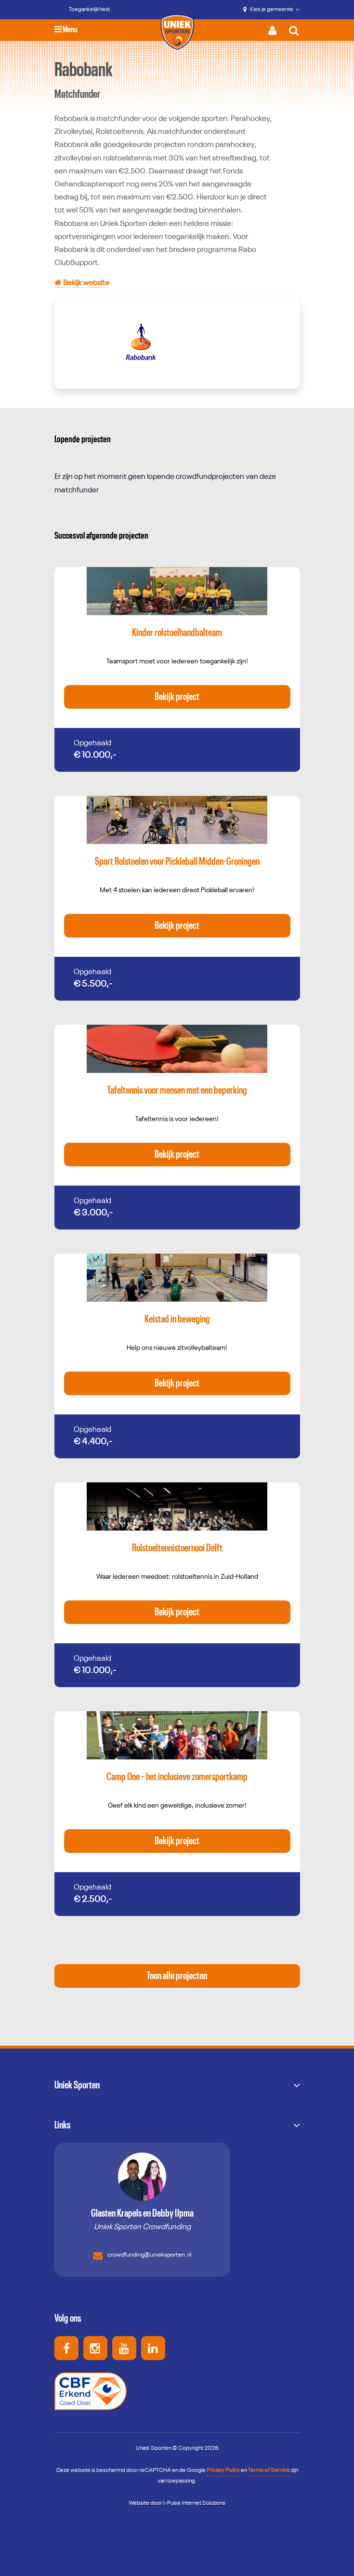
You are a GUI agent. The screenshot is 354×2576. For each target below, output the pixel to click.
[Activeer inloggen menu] (274, 30)
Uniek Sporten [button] (77, 2085)
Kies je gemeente (271, 10)
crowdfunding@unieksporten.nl (142, 2255)
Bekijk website (81, 283)
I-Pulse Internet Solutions (194, 2503)
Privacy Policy (223, 2470)
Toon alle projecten (177, 1975)
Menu (66, 29)
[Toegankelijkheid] (82, 9)
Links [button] (62, 2125)
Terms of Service (269, 2470)
